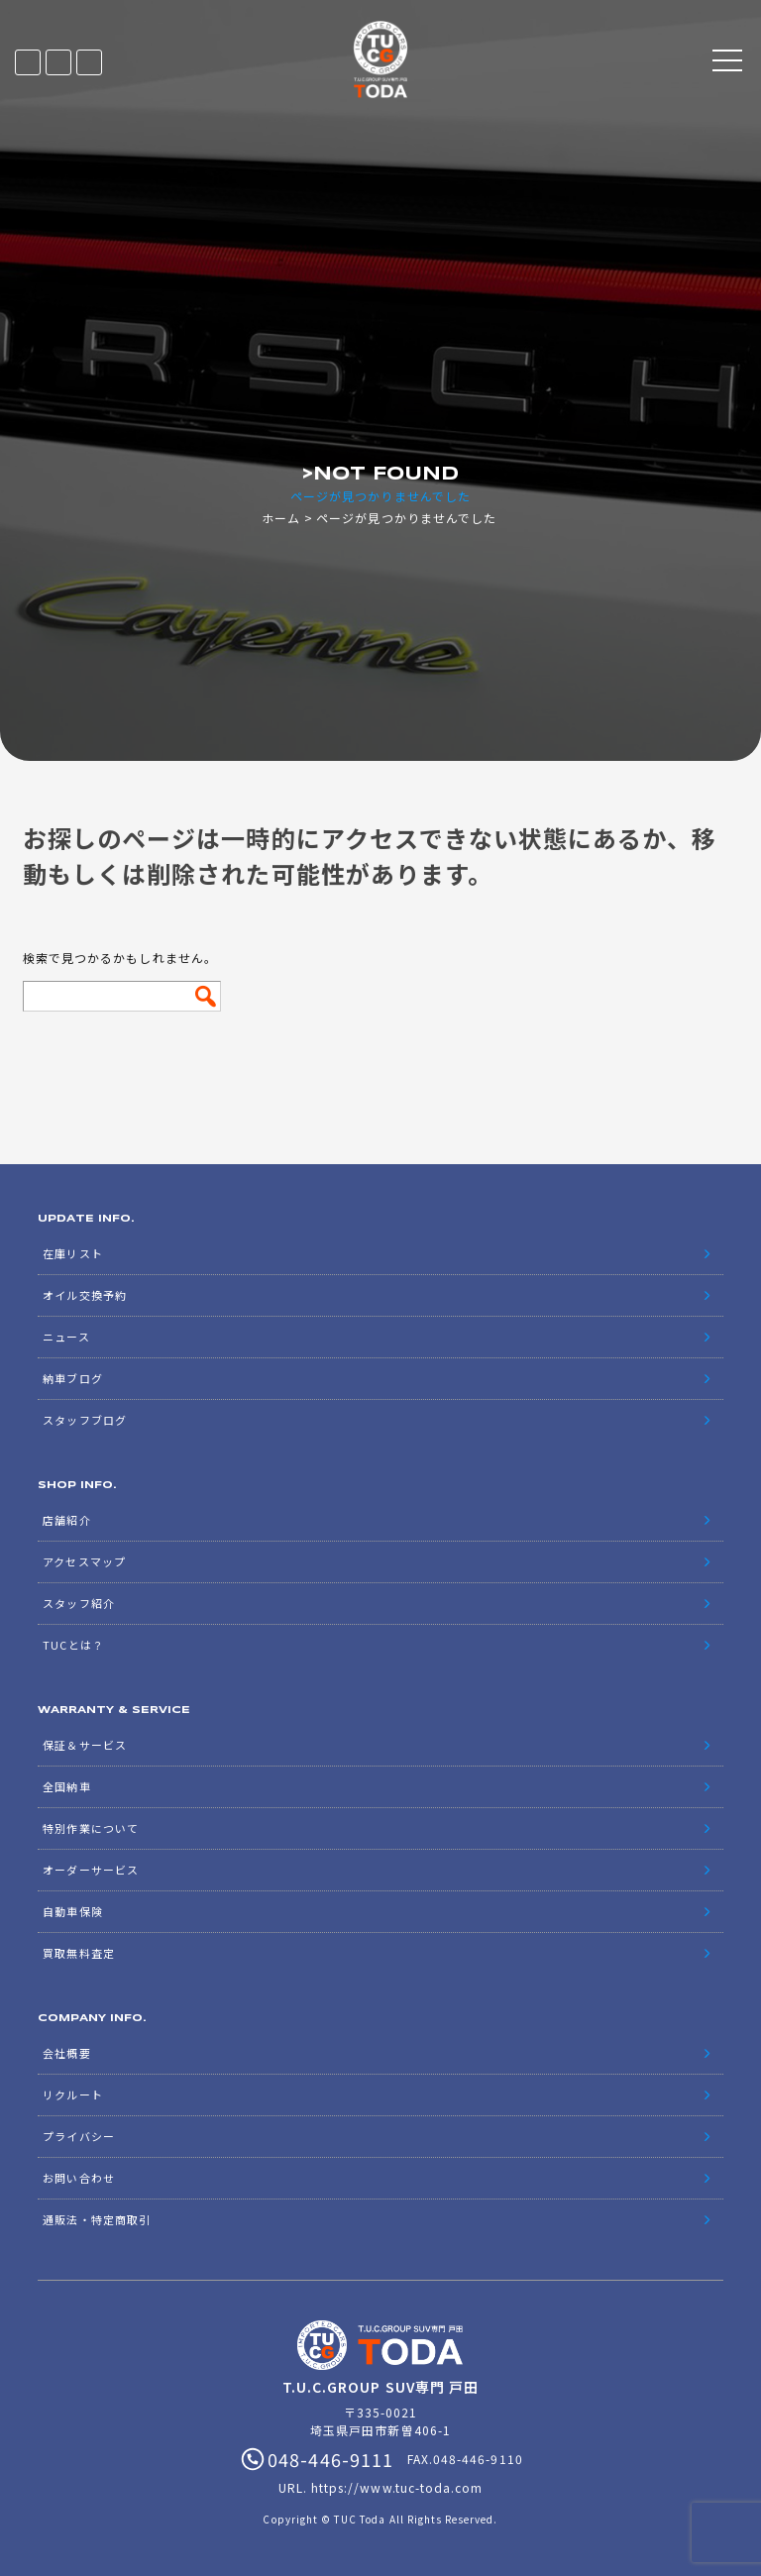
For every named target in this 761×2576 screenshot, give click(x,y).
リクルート (72, 2094)
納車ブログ (72, 1378)
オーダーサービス (90, 1870)
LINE (58, 62)
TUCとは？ (73, 1645)
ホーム (281, 517)
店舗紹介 (66, 1520)
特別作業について (90, 1828)
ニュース (66, 1336)
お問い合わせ (78, 2178)
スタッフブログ (84, 1420)
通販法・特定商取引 (96, 2219)
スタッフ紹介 (78, 1603)
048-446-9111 (89, 62)
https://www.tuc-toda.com (397, 2487)
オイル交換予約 (84, 1295)
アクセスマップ (84, 1561)
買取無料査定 (78, 1953)
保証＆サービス (84, 1745)
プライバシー (78, 2136)
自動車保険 (72, 1911)
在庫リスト (28, 62)
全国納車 (66, 1786)
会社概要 (66, 2053)
